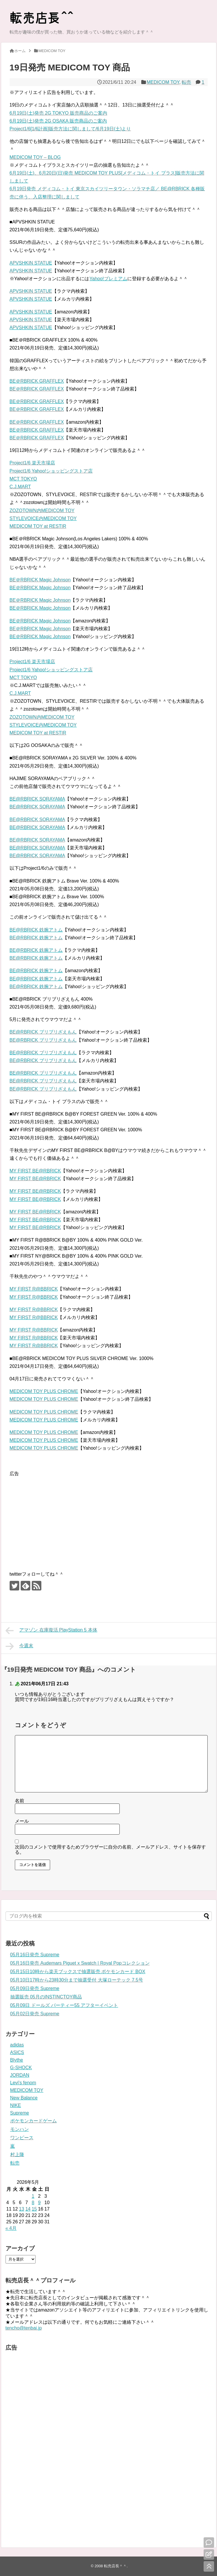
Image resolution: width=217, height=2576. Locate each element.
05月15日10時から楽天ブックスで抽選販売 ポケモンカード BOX (77, 1971)
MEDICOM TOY (163, 82)
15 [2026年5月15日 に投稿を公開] (34, 2208)
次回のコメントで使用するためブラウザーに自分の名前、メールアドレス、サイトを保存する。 (110, 1849)
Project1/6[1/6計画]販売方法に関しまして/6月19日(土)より (70, 128)
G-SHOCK (21, 2067)
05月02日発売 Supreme (34, 2013)
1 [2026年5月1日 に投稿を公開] (33, 2196)
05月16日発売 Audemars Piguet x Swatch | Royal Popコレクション (80, 1963)
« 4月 (11, 2228)
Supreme (19, 2112)
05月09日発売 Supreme (34, 1988)
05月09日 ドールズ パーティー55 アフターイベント (64, 2005)
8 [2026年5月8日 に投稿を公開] (33, 2202)
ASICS (17, 2052)
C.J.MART (20, 486)
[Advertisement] (58, 1518)
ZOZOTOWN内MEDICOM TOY (42, 510)
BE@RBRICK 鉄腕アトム (36, 929)
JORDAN (19, 2075)
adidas (17, 2044)
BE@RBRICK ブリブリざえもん (43, 1031)
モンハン (19, 2129)
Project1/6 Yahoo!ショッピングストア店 (51, 470)
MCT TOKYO (23, 478)
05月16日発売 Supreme (34, 1954)
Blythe (16, 2059)
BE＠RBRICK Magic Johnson (40, 579)
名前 (19, 1800)
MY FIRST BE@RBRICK (35, 1170)
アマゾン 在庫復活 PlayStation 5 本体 (51, 1630)
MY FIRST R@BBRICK (34, 1288)
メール (22, 1821)
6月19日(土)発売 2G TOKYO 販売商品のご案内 (58, 113)
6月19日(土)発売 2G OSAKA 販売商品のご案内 (58, 120)
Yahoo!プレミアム (108, 278)
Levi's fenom (23, 2082)
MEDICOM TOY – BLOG (35, 157)
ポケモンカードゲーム (33, 2120)
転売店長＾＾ (115, 2566)
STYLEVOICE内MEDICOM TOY (43, 518)
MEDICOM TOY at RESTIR (38, 526)
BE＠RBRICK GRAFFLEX (37, 381)
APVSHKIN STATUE (31, 262)
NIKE (15, 2105)
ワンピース (21, 2137)
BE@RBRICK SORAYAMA (37, 798)
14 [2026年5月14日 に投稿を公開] (28, 2208)
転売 (186, 82)
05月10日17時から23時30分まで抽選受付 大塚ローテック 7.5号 (76, 1979)
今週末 (19, 1646)
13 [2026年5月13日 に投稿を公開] (21, 2208)
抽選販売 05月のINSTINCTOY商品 (46, 1996)
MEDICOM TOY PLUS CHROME (44, 1391)
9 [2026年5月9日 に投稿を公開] (39, 2202)
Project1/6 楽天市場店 (32, 462)
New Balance (24, 2097)
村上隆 (17, 2154)
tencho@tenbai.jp (24, 2327)
